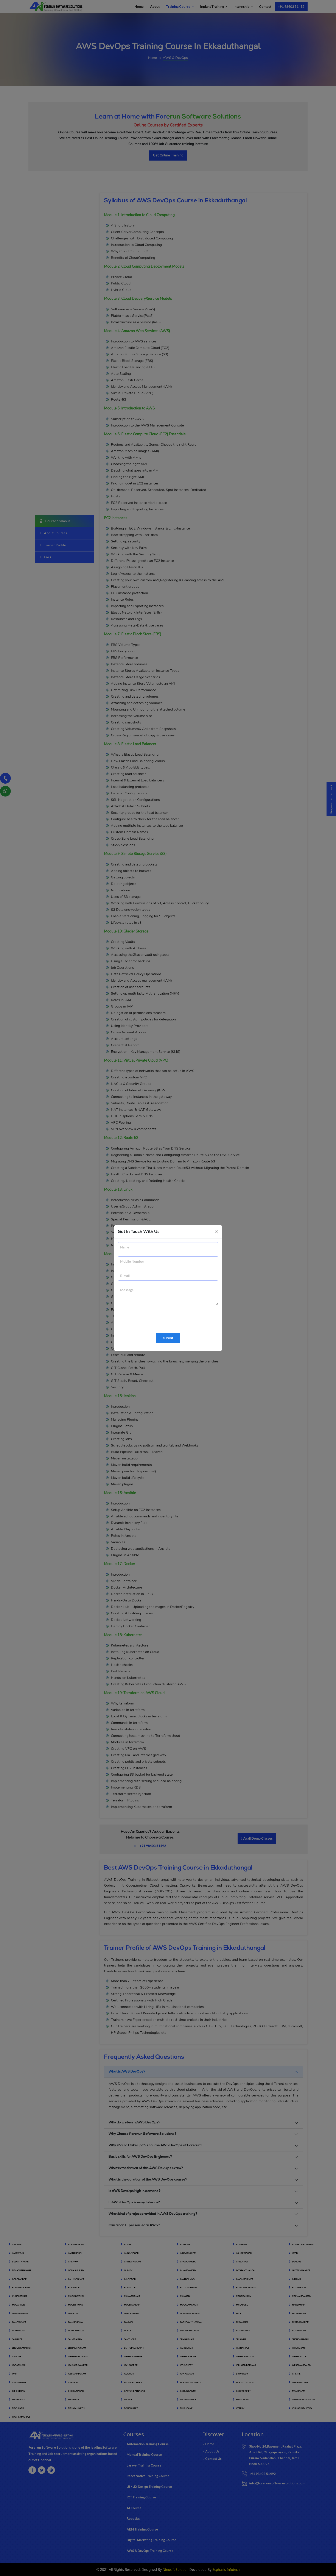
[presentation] (150, 1319)
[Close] (216, 1231)
